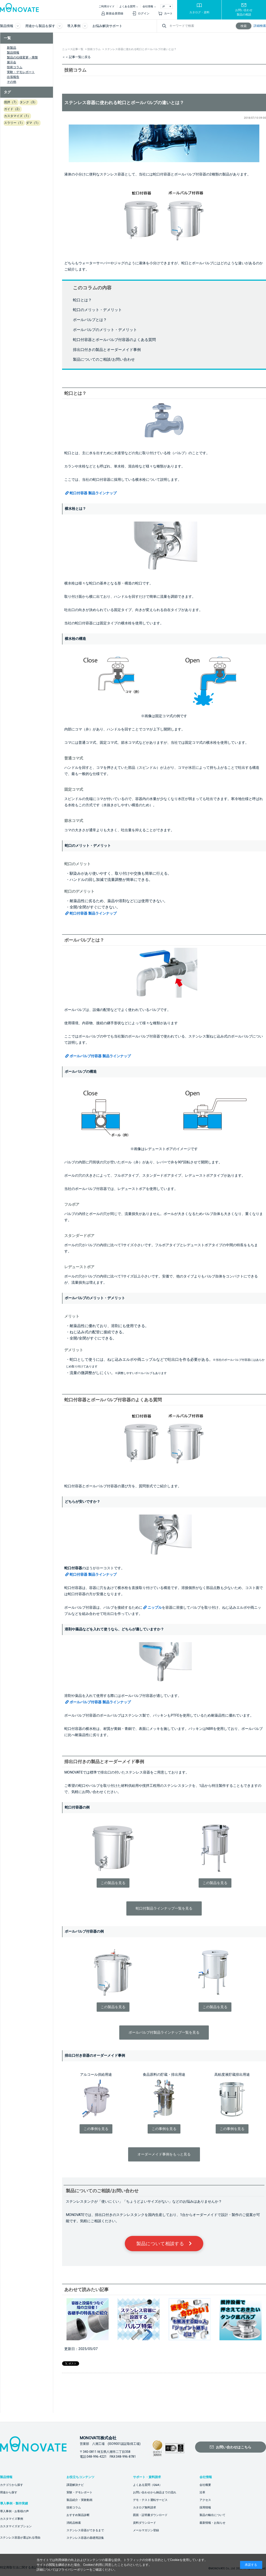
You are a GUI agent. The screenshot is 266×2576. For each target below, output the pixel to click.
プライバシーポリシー (73, 2569)
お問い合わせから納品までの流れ (154, 2492)
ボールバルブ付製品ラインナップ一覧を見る (164, 2032)
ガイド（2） (12, 109)
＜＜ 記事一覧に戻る (76, 57)
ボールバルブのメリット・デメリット (105, 329)
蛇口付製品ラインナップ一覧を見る (164, 1908)
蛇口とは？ (82, 300)
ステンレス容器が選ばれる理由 (20, 2537)
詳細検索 (260, 25)
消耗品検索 (73, 2522)
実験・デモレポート (21, 72)
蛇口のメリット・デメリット (97, 310)
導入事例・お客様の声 (14, 2511)
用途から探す (8, 2492)
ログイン (143, 13)
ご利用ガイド (107, 6)
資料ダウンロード (144, 2522)
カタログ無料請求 (144, 2507)
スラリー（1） (14, 123)
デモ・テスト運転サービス (150, 2500)
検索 (244, 26)
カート (168, 13)
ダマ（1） (33, 123)
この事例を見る (96, 2129)
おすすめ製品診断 (78, 2515)
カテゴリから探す (11, 2484)
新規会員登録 (114, 13)
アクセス (205, 2500)
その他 (11, 82)
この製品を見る (113, 1883)
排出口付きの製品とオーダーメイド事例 (107, 349)
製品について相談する (164, 2243)
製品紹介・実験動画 (79, 2500)
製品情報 (13, 52)
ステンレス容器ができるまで (85, 2530)
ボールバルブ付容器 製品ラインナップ (100, 1056)
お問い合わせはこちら (233, 2447)
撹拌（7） (11, 102)
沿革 (202, 2492)
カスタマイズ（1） (17, 116)
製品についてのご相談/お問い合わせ (104, 359)
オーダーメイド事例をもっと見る (164, 2154)
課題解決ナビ (75, 2484)
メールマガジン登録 (146, 2530)
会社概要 (205, 2484)
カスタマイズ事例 (11, 2518)
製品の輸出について (212, 2515)
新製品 (11, 47)
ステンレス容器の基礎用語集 (85, 2537)
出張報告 (13, 77)
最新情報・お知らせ (212, 2522)
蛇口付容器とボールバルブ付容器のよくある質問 (114, 339)
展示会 (11, 62)
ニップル (155, 1607)
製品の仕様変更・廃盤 (22, 57)
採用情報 (205, 2507)
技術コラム (14, 67)
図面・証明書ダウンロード (150, 2515)
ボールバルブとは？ (90, 319)
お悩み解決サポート (107, 26)
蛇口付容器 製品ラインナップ (93, 493)
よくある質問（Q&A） (147, 2484)
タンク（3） (28, 102)
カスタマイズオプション (16, 2526)
